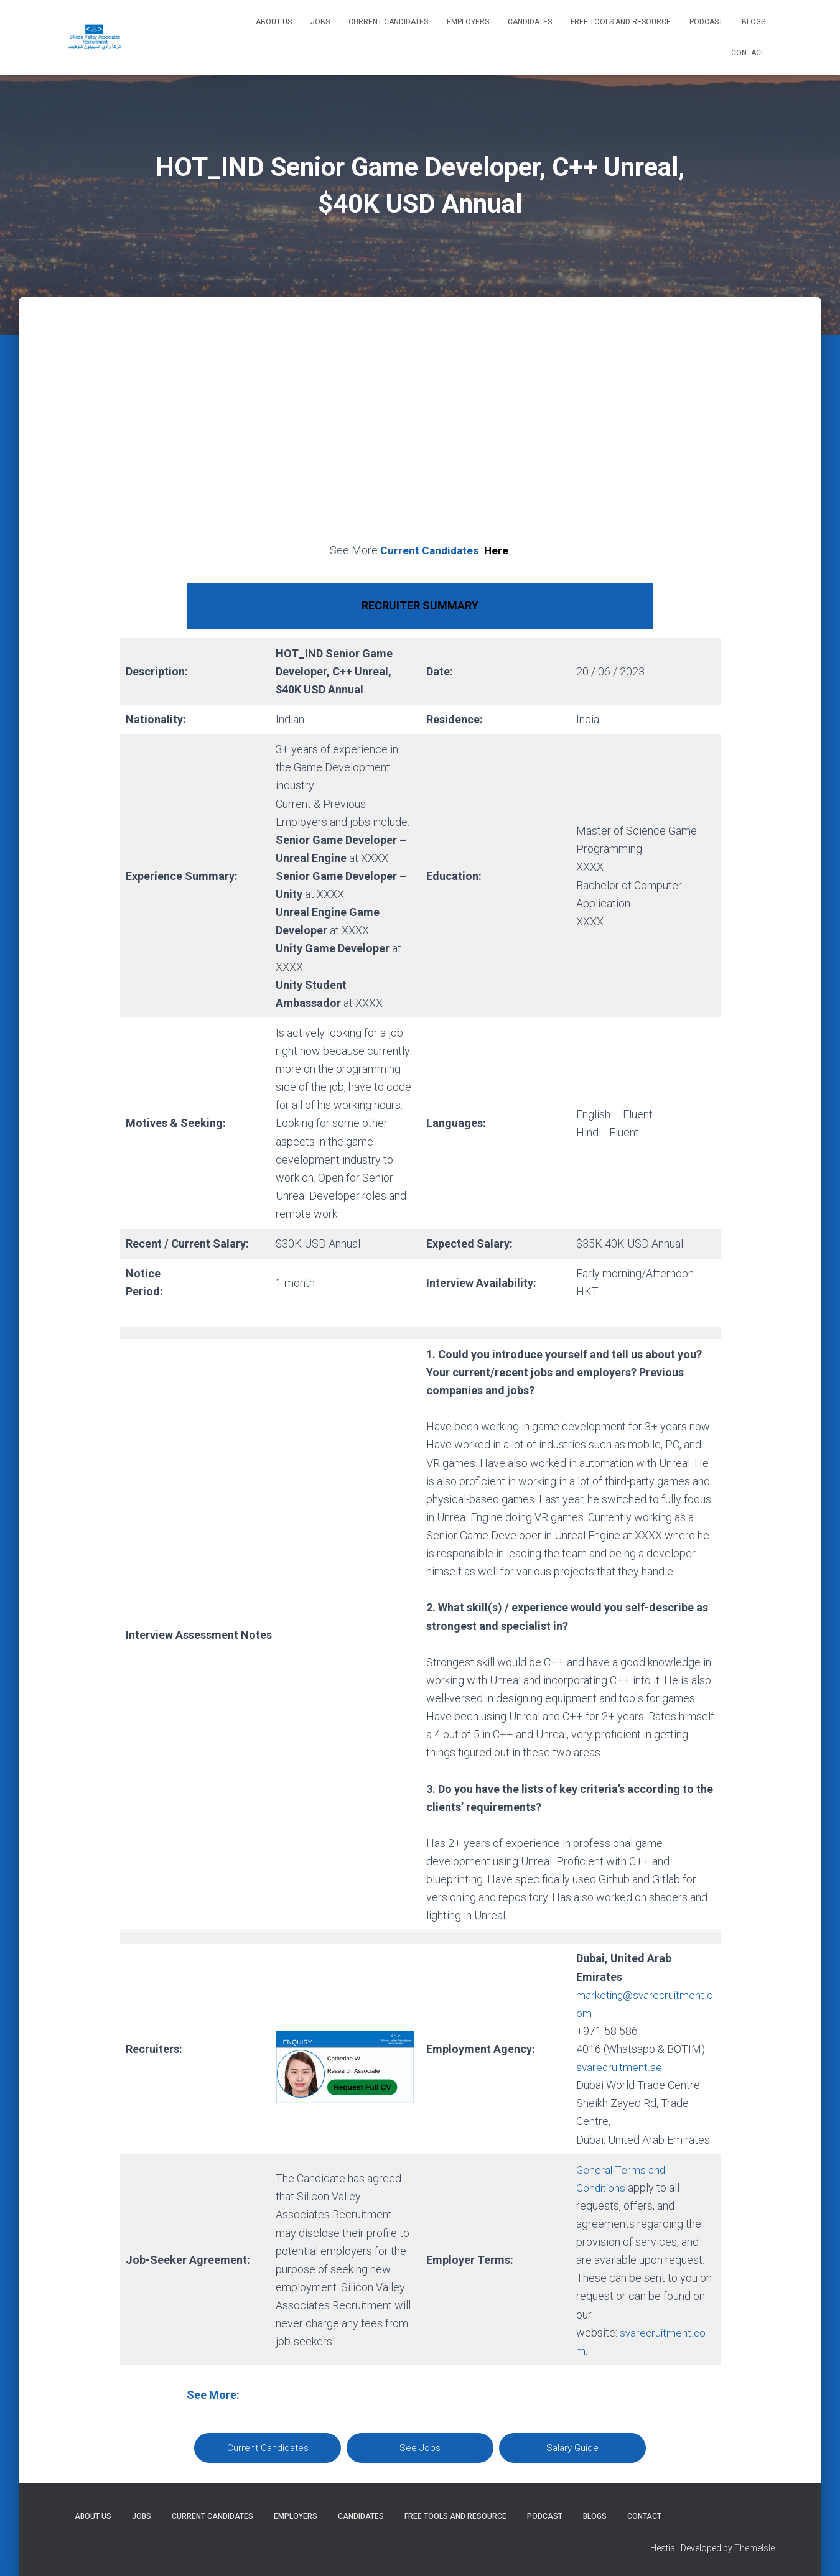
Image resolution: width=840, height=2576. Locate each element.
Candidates (530, 21)
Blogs (753, 21)
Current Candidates (388, 21)
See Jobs (420, 2447)
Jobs (320, 21)
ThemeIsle (754, 2548)
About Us (274, 21)
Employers (468, 21)
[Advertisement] (420, 434)
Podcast (706, 21)
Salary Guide (572, 2447)
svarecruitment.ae (619, 2066)
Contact (748, 53)
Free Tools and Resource (621, 21)
